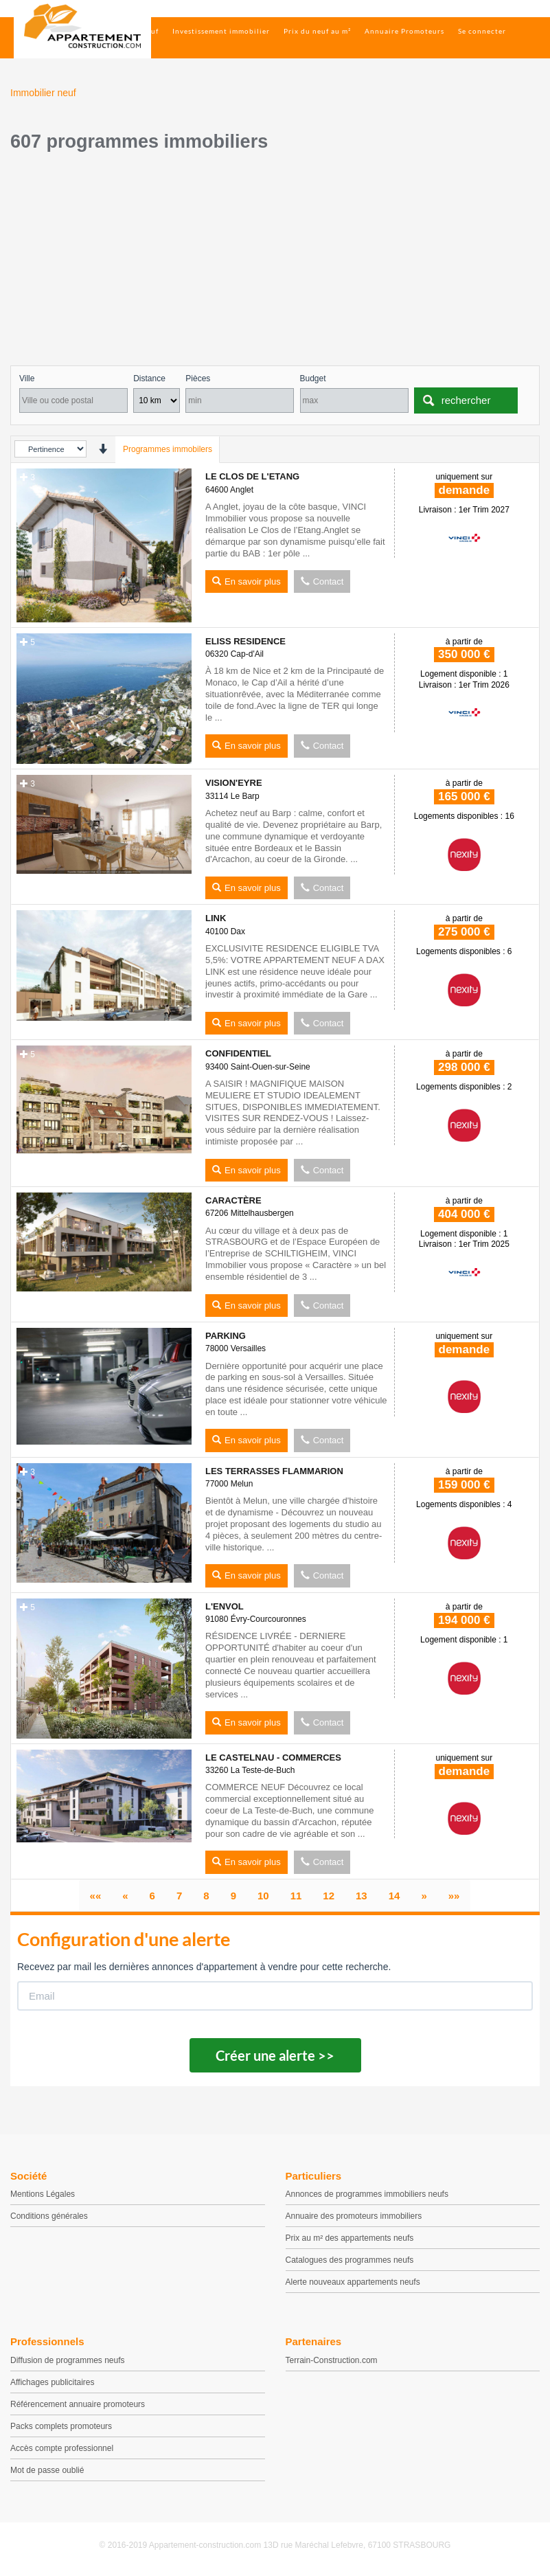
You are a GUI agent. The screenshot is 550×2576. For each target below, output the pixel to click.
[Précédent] (125, 1895)
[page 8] (206, 1895)
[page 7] (179, 1895)
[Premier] (96, 1895)
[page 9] (233, 1895)
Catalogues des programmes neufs (350, 2260)
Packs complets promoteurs (61, 2426)
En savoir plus (246, 581)
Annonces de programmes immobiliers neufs (367, 2194)
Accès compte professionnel (61, 2448)
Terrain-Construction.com (332, 2360)
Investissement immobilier (221, 31)
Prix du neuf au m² (317, 31)
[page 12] (328, 1895)
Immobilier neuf (129, 31)
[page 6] (152, 1895)
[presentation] (102, 449)
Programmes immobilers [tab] (167, 449)
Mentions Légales (42, 2194)
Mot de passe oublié (47, 2470)
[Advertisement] (275, 262)
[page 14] (394, 1895)
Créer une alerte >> (275, 2055)
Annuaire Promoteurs (404, 31)
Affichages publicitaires (52, 2382)
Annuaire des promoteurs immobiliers (354, 2216)
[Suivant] (423, 1895)
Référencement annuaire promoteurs (77, 2404)
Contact (322, 581)
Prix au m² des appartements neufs (350, 2238)
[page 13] (361, 1895)
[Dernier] (454, 1895)
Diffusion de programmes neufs (67, 2360)
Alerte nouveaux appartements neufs (353, 2282)
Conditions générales (49, 2216)
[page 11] (296, 1895)
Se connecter (482, 31)
